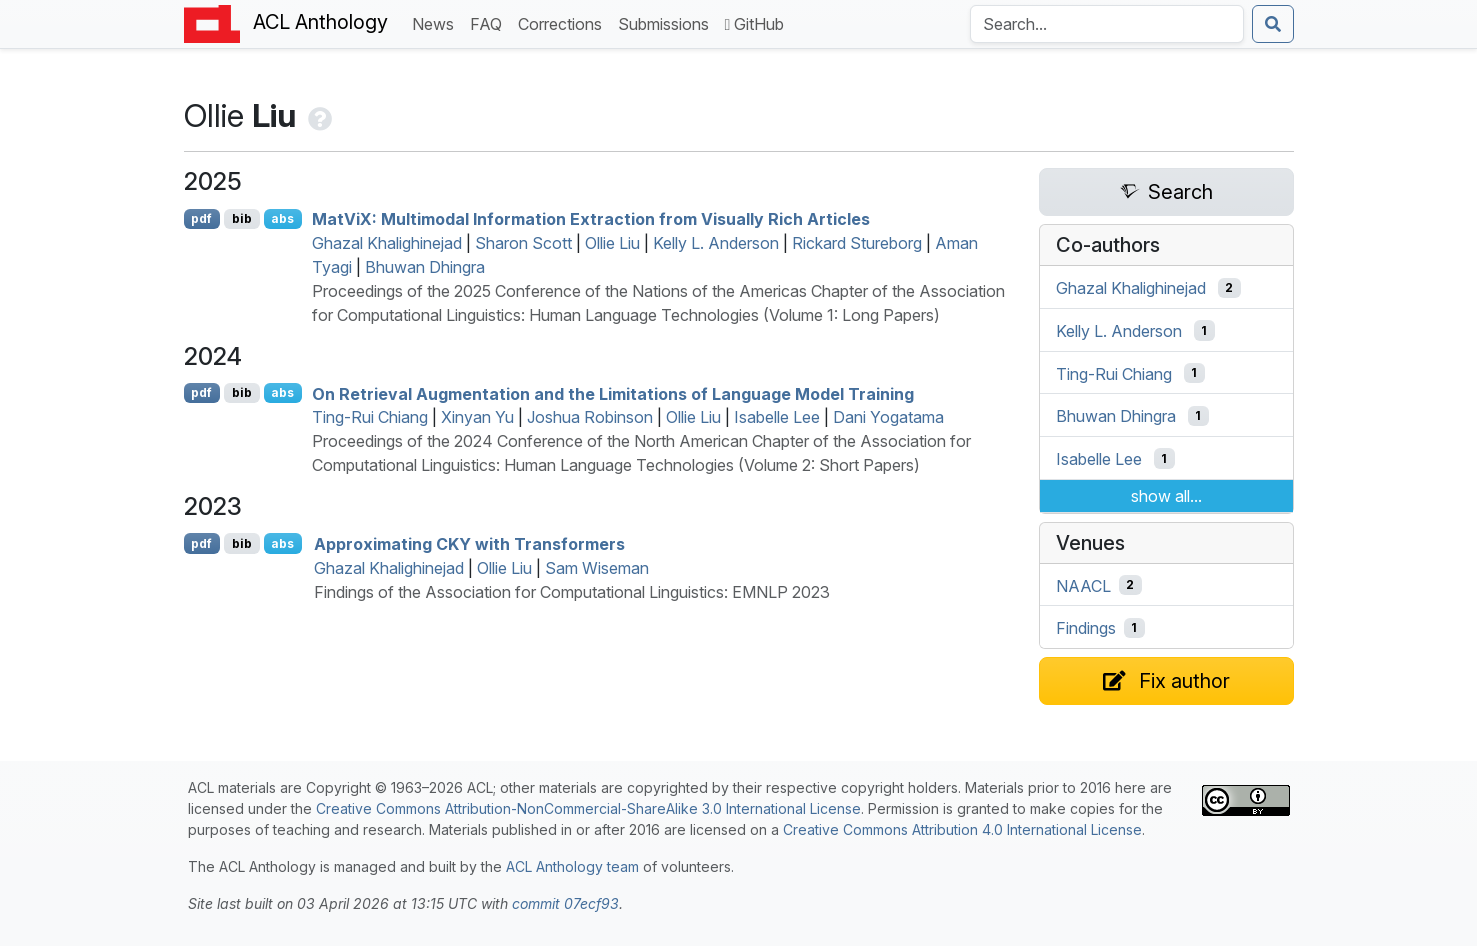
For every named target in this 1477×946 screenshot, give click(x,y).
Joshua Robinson (590, 417)
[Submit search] (1273, 24)
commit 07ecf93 (565, 903)
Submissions (667, 22)
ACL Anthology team (572, 866)
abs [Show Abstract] (282, 218)
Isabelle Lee (777, 417)
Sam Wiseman (597, 568)
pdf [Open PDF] (201, 218)
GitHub (755, 24)
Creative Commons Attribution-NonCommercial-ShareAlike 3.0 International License (588, 808)
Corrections (564, 22)
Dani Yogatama (888, 417)
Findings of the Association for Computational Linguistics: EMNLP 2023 (572, 592)
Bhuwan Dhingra (425, 267)
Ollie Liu (612, 243)
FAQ (490, 22)
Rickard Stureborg (857, 243)
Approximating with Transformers (469, 544)
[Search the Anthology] (1107, 24)
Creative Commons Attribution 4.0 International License (962, 829)
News (437, 22)
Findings (1086, 628)
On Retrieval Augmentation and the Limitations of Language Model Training (613, 393)
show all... (1166, 496)
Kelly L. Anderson (716, 243)
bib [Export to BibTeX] (242, 218)
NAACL (1083, 585)
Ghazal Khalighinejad (387, 243)
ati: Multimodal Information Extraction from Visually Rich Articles (591, 219)
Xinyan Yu (477, 417)
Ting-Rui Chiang (370, 417)
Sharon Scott (523, 243)
